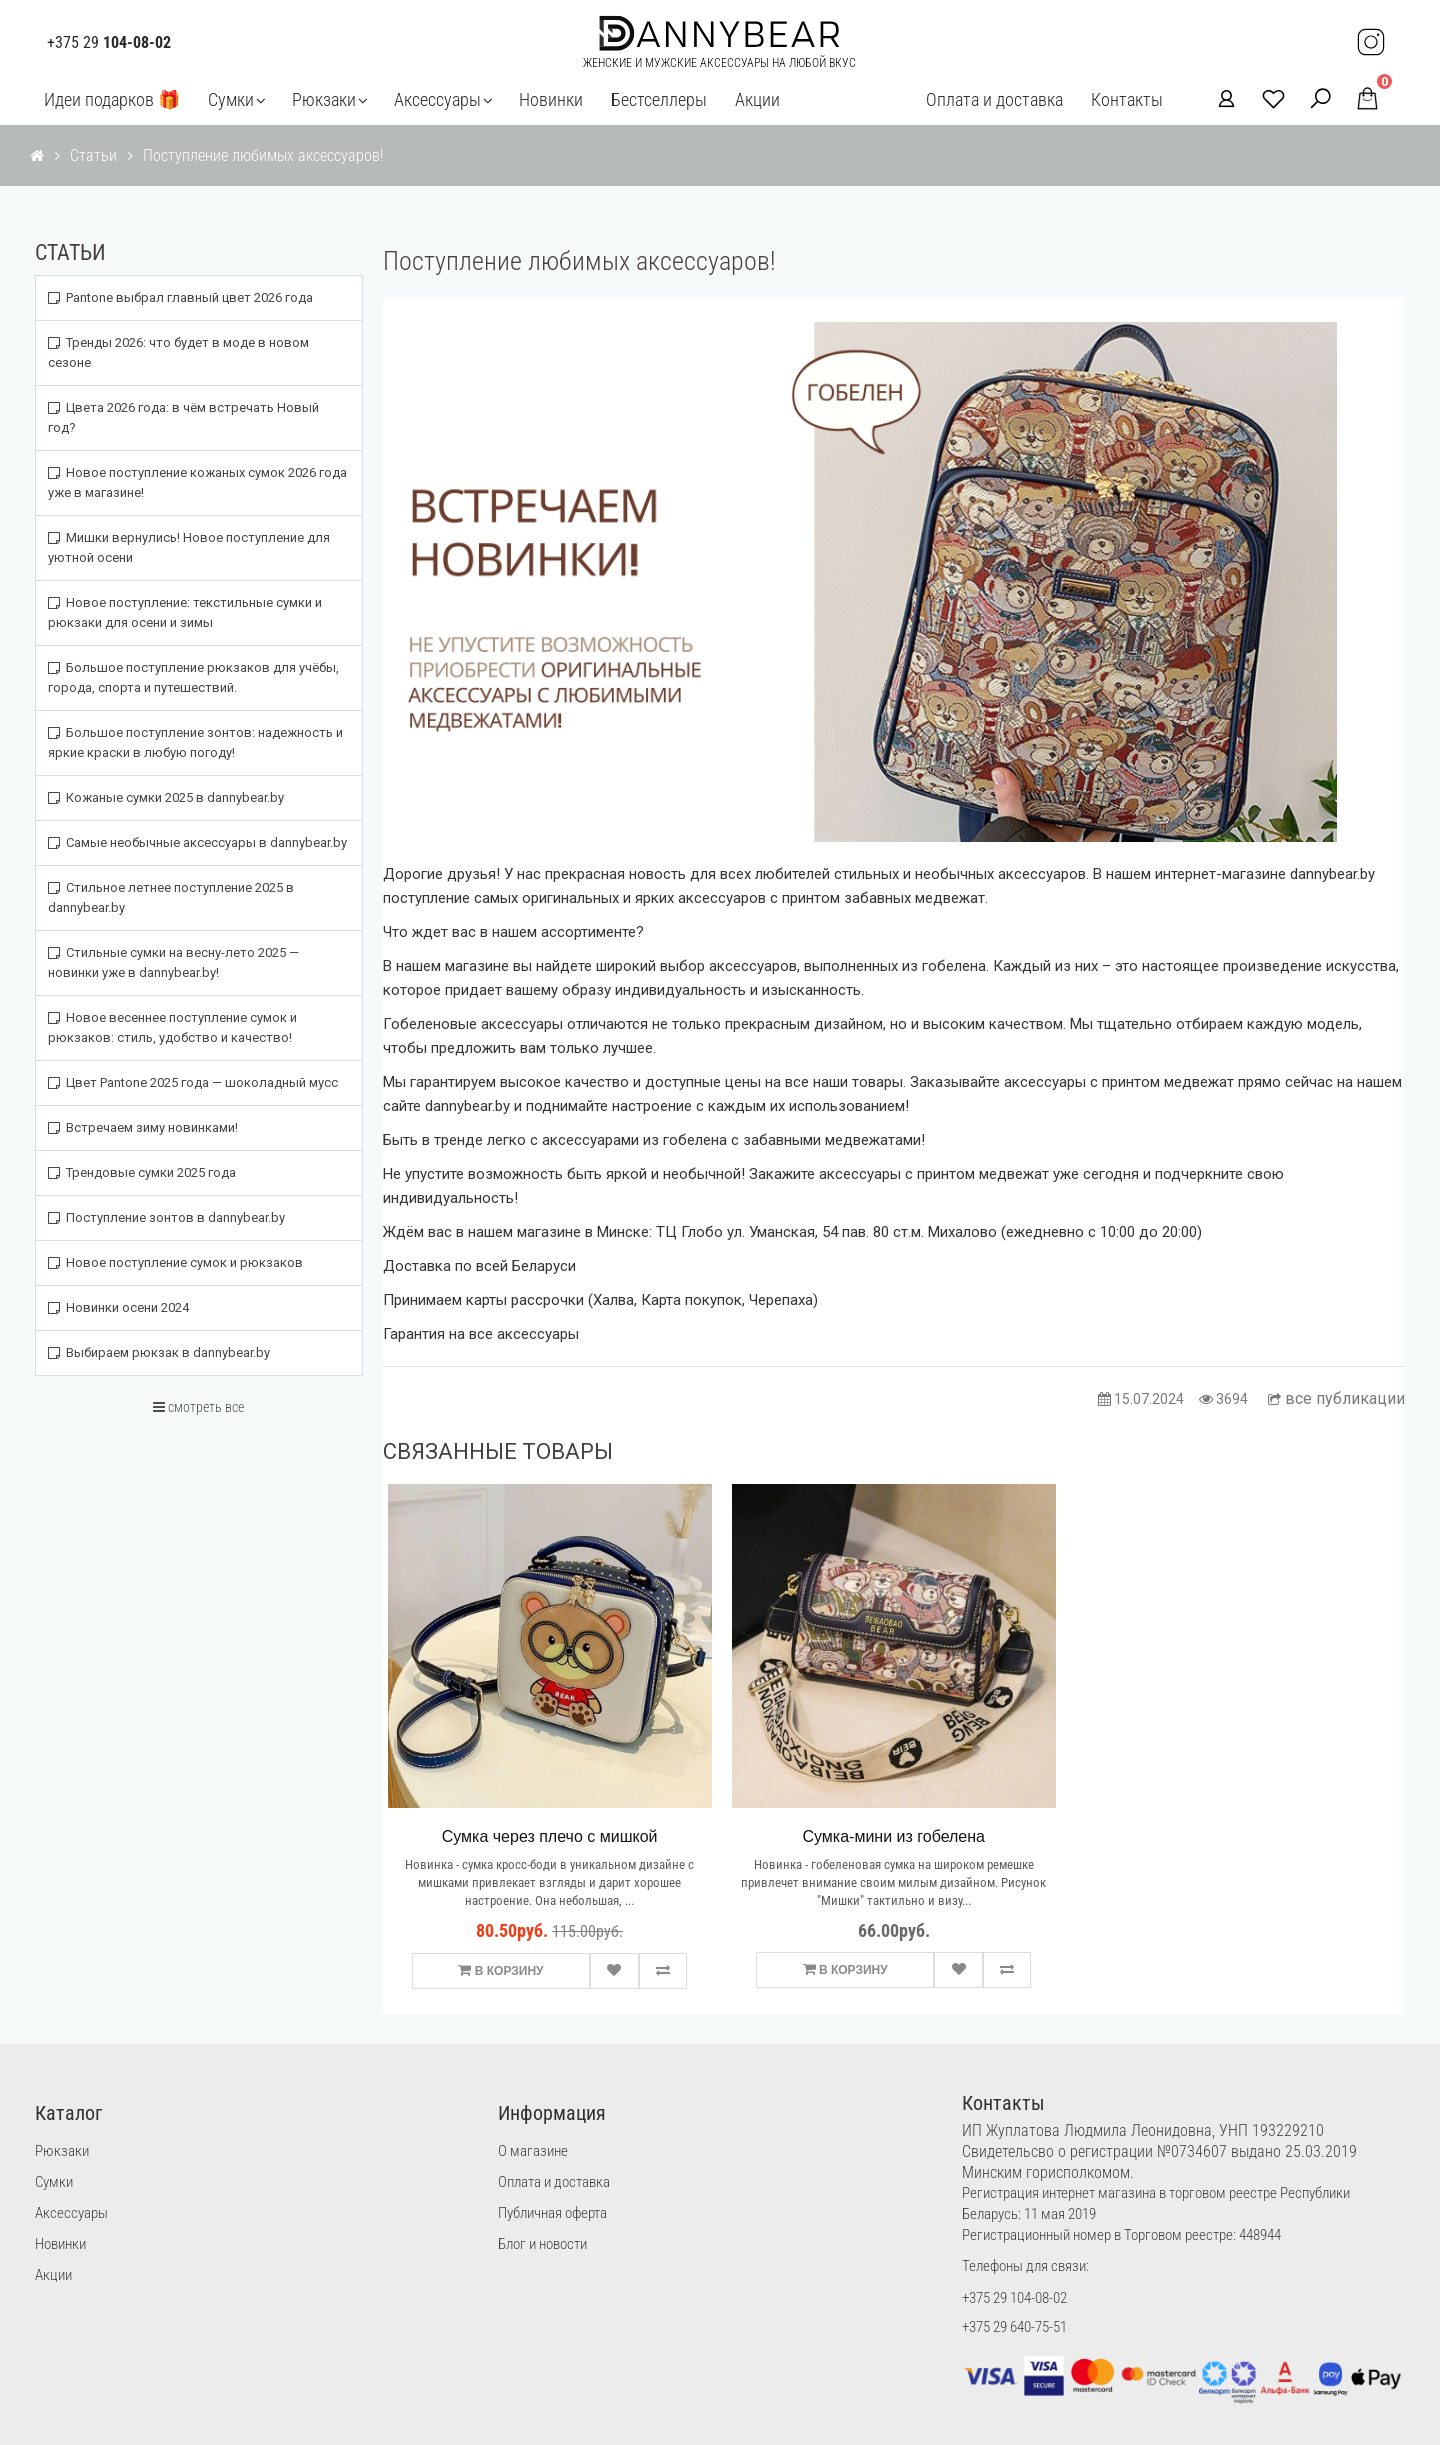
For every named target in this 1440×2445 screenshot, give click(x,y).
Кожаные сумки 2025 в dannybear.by (166, 797)
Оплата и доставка (994, 99)
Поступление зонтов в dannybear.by (166, 1217)
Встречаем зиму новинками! (143, 1127)
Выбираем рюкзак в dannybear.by (159, 1352)
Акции (757, 99)
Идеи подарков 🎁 (112, 99)
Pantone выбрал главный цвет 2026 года (180, 297)
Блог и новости (542, 2244)
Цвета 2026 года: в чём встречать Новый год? (183, 417)
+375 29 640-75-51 (1014, 2327)
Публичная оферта (552, 2213)
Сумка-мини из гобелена (893, 1836)
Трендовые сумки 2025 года (142, 1172)
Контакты (1127, 99)
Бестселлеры (659, 99)
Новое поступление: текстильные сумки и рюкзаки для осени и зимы (185, 612)
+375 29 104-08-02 (1014, 2298)
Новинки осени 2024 (118, 1307)
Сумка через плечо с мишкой (550, 1836)
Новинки (551, 99)
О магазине (533, 2151)
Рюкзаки (324, 99)
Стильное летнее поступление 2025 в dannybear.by (171, 897)
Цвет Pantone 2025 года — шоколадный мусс (193, 1082)
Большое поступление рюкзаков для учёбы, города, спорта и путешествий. (193, 677)
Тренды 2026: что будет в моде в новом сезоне (178, 352)
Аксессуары (437, 99)
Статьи (93, 155)
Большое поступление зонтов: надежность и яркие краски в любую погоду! (195, 742)
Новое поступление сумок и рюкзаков (175, 1262)
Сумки (231, 99)
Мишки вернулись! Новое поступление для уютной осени (189, 547)
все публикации (1336, 1398)
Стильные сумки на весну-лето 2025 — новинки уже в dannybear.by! (173, 962)
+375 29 (109, 43)
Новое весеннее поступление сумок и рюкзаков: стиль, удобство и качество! (172, 1027)
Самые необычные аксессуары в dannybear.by (197, 842)
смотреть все (198, 1407)
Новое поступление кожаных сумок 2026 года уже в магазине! (197, 482)
